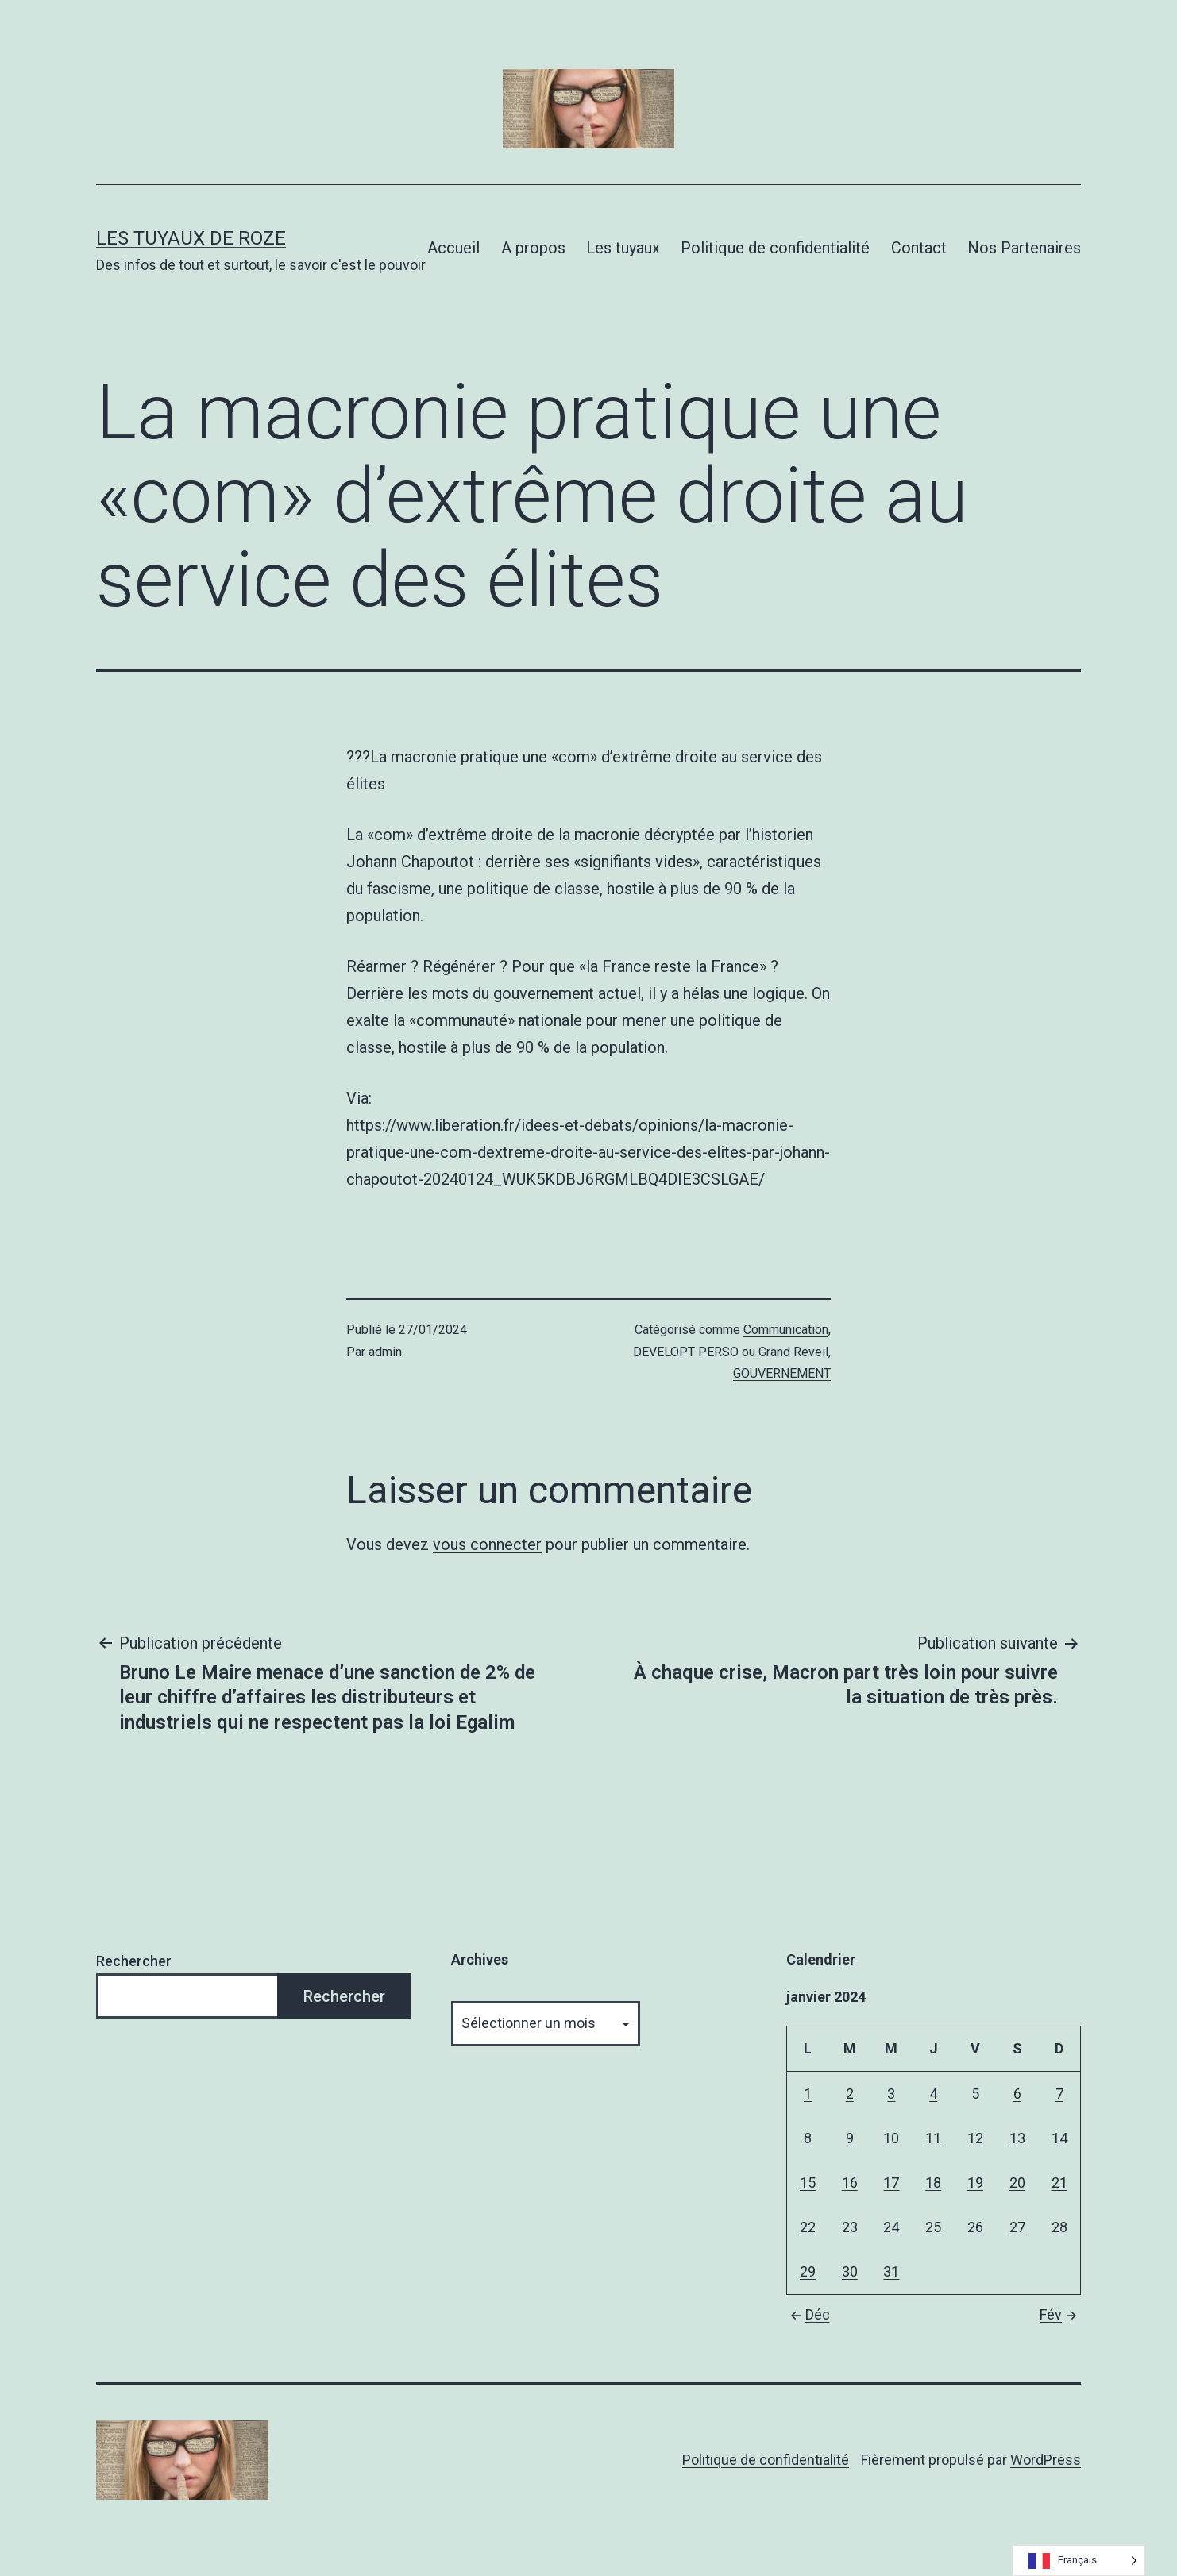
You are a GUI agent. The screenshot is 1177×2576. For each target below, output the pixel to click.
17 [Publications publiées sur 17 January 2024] (891, 2182)
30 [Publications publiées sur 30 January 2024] (850, 2271)
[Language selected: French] (1078, 2560)
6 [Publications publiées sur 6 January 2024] (1017, 2093)
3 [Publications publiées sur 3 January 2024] (891, 2093)
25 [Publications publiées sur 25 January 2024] (933, 2227)
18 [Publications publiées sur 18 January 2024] (933, 2182)
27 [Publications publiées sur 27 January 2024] (1017, 2227)
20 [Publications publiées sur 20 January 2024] (1017, 2182)
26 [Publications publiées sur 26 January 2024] (975, 2227)
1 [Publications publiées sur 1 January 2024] (808, 2093)
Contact (919, 247)
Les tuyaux (623, 247)
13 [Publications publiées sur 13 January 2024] (1017, 2138)
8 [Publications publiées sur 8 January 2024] (808, 2138)
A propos (533, 247)
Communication (785, 1329)
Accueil (453, 247)
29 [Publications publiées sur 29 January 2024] (808, 2271)
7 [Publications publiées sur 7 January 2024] (1059, 2093)
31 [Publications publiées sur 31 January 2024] (891, 2271)
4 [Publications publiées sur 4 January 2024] (933, 2093)
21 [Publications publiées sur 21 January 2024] (1059, 2182)
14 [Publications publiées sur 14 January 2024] (1059, 2138)
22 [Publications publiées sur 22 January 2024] (808, 2227)
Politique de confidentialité (775, 247)
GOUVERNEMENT (782, 1373)
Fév (1060, 2314)
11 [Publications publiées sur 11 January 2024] (933, 2138)
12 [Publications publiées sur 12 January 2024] (975, 2138)
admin (385, 1351)
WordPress (1045, 2459)
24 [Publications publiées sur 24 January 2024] (891, 2227)
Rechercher (134, 1961)
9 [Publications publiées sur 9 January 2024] (850, 2138)
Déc (808, 2314)
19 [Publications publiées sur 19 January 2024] (975, 2182)
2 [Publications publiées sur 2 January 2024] (850, 2093)
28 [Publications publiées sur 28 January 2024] (1059, 2227)
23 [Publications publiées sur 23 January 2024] (850, 2227)
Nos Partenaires (1024, 247)
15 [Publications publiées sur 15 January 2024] (808, 2182)
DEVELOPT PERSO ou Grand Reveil (730, 1351)
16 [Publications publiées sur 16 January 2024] (850, 2182)
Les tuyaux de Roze (191, 238)
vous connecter (487, 1544)
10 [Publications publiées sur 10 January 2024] (891, 2138)
